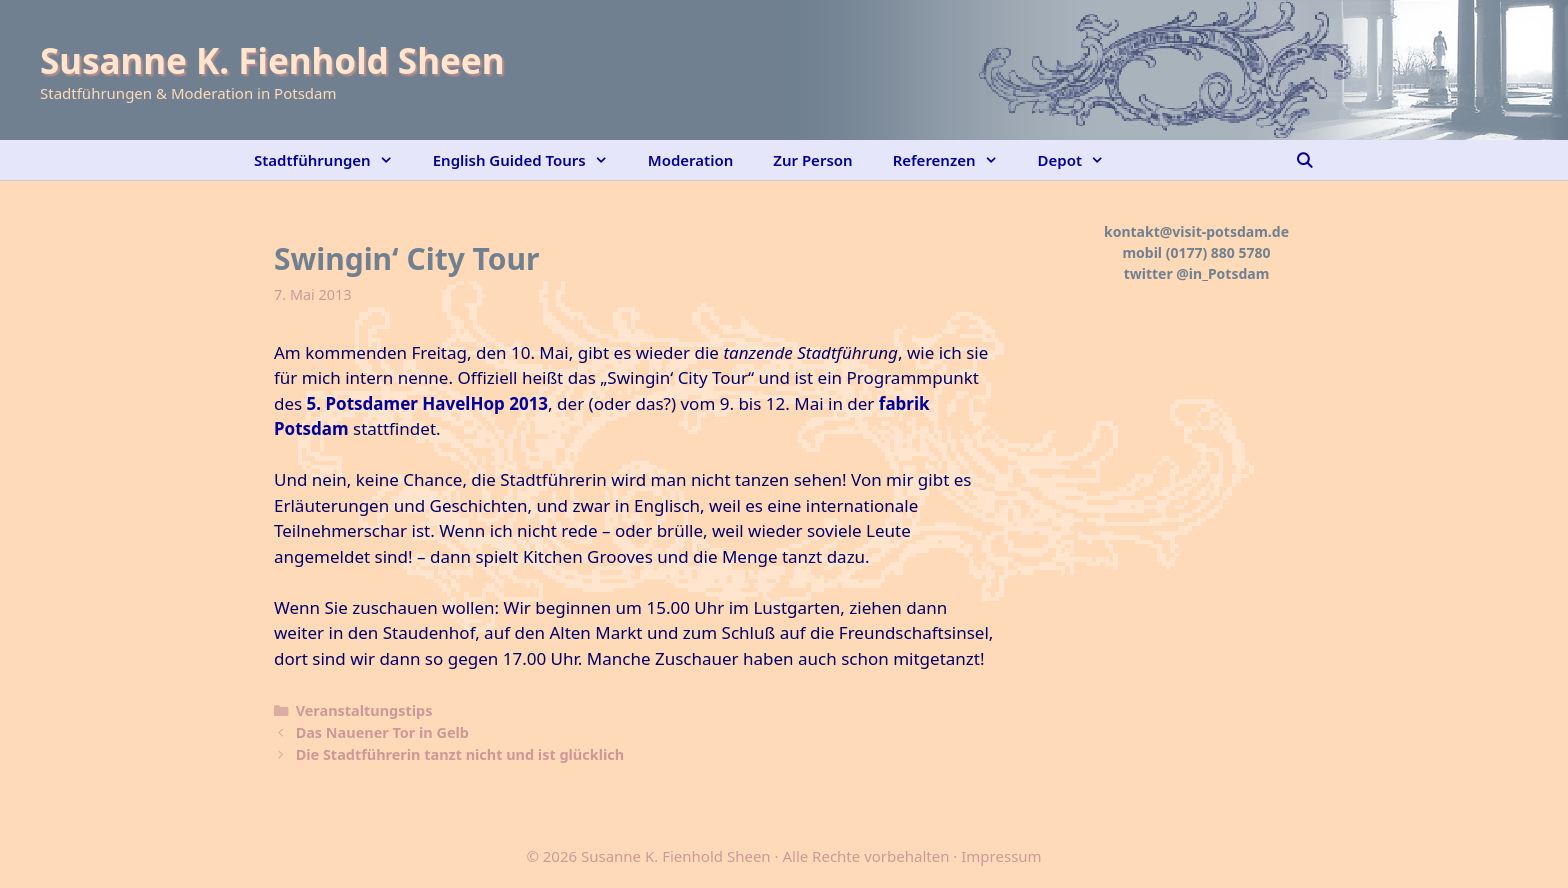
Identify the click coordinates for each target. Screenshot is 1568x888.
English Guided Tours (530, 160)
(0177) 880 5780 (1218, 252)
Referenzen (955, 160)
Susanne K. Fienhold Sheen (272, 60)
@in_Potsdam (1222, 273)
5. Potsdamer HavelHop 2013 (428, 403)
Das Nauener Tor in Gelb (382, 732)
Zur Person (812, 160)
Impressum (1001, 856)
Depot (1081, 160)
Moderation (691, 160)
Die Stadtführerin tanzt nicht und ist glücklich (460, 754)
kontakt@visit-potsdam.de (1196, 231)
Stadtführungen (333, 160)
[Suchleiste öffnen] (1304, 160)
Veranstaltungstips (364, 710)
